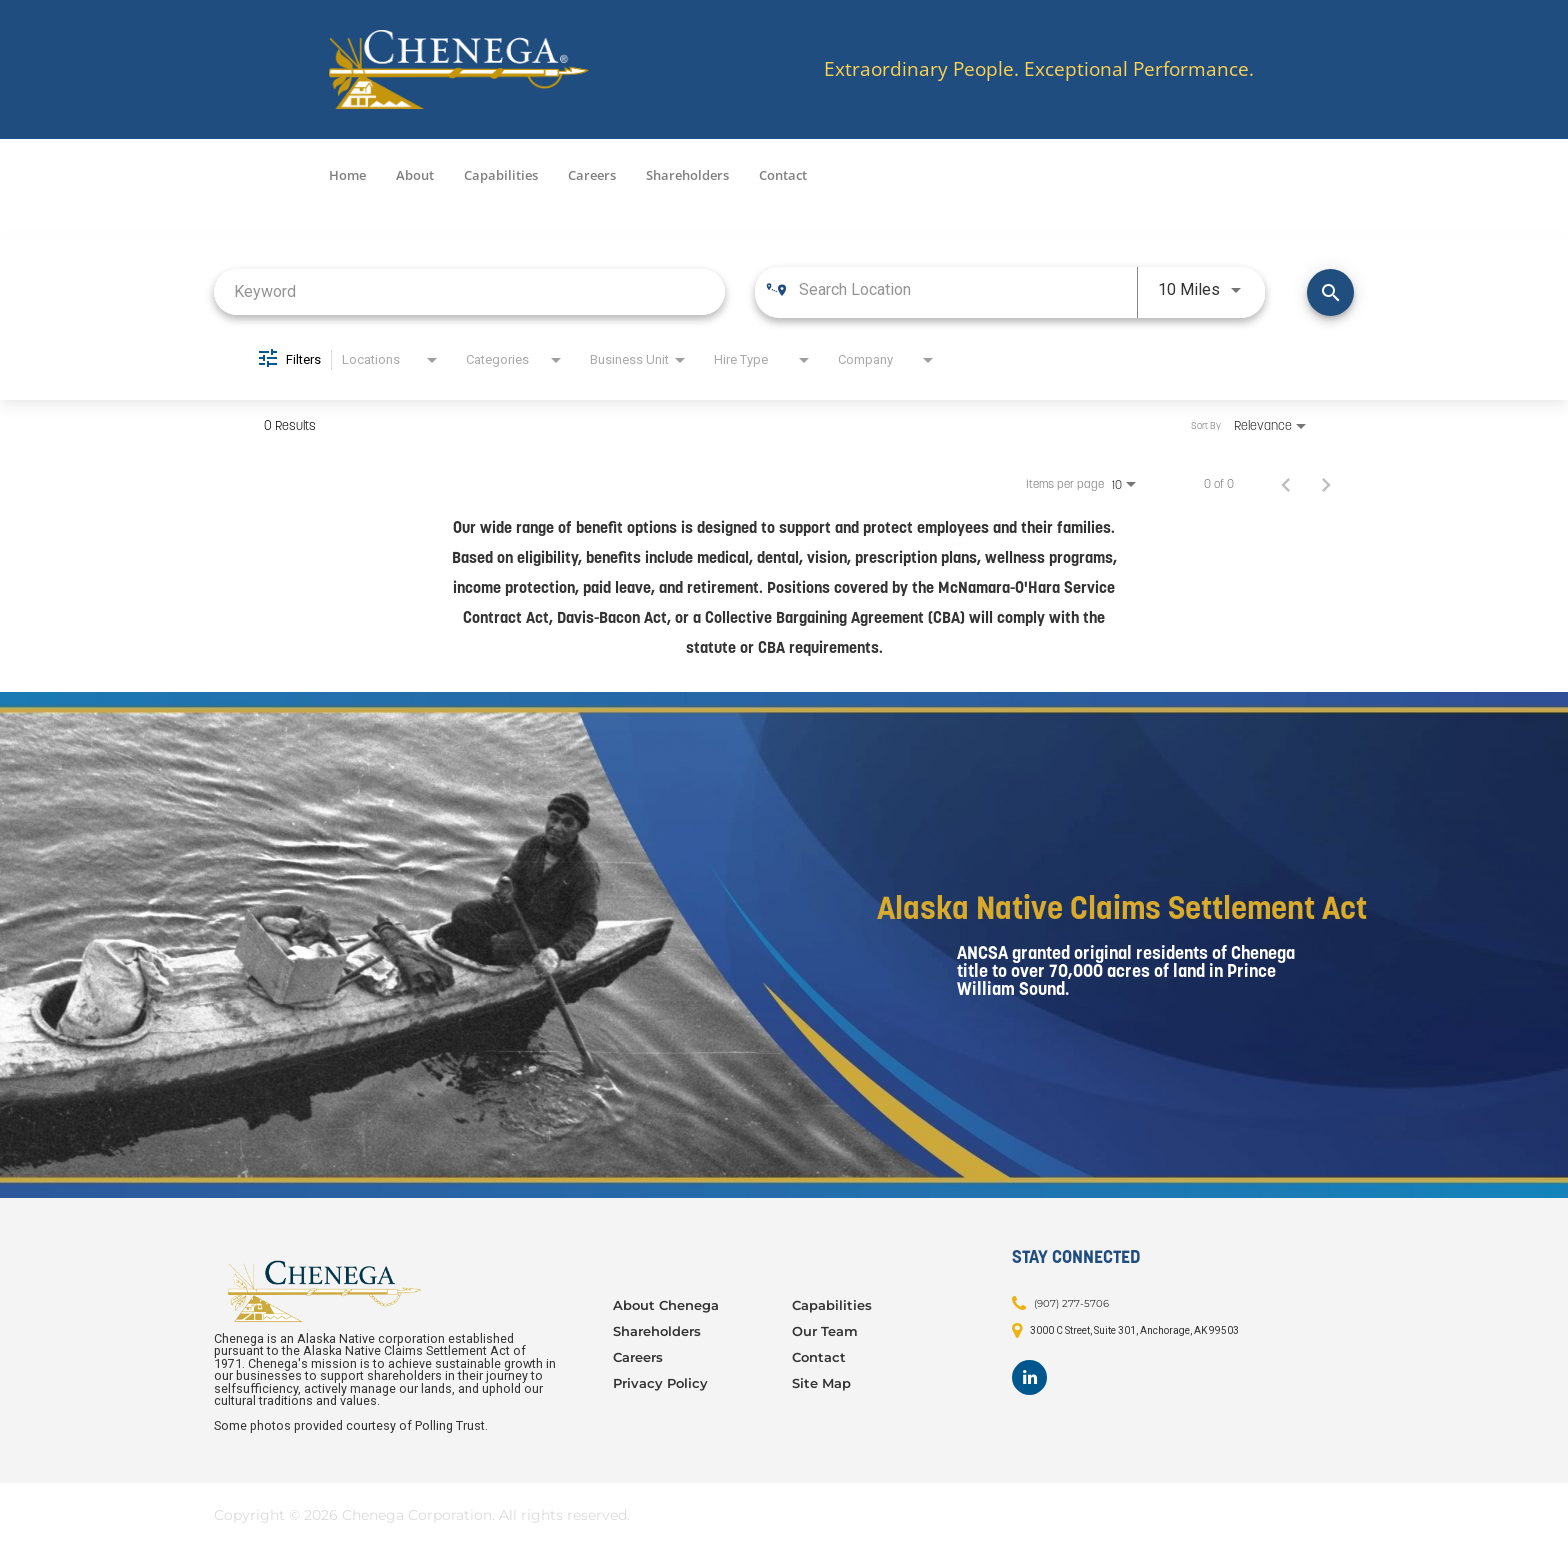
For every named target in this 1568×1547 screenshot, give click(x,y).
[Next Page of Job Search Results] (1326, 484)
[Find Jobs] (1330, 292)
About (415, 175)
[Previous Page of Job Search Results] (1286, 484)
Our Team (825, 1331)
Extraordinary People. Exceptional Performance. (1039, 69)
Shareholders (687, 175)
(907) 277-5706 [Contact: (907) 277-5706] (1071, 1302)
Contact (783, 175)
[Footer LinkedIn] (1029, 1377)
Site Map (821, 1383)
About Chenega (666, 1305)
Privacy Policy (660, 1383)
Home (347, 175)
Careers (592, 175)
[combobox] (469, 291)
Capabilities (501, 175)
